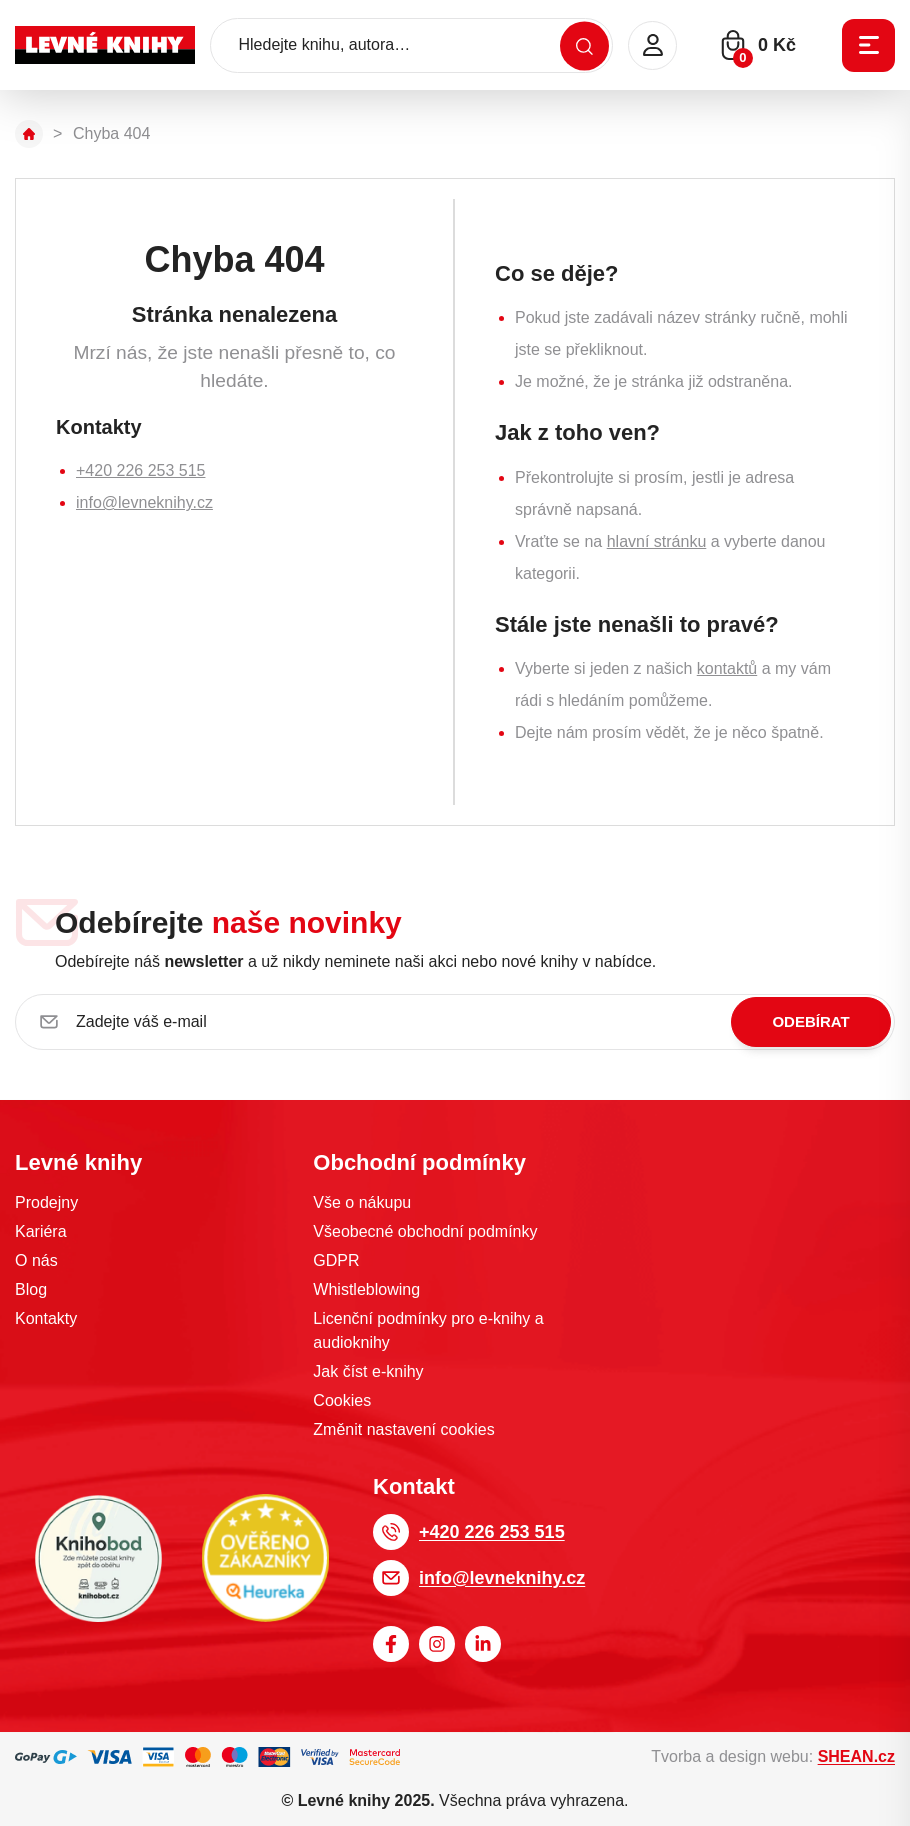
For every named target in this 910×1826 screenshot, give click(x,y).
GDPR (336, 1260)
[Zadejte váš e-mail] (455, 1022)
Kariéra (41, 1231)
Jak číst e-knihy (368, 1371)
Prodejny (46, 1202)
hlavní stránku (657, 541)
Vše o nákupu (362, 1202)
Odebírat (810, 1021)
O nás (36, 1260)
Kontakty (46, 1318)
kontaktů (727, 668)
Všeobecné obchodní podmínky (425, 1231)
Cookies (342, 1400)
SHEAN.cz (856, 1756)
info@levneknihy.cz (144, 502)
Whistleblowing (366, 1289)
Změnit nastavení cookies (403, 1429)
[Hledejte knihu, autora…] (411, 45)
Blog (31, 1289)
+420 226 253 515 (140, 470)
